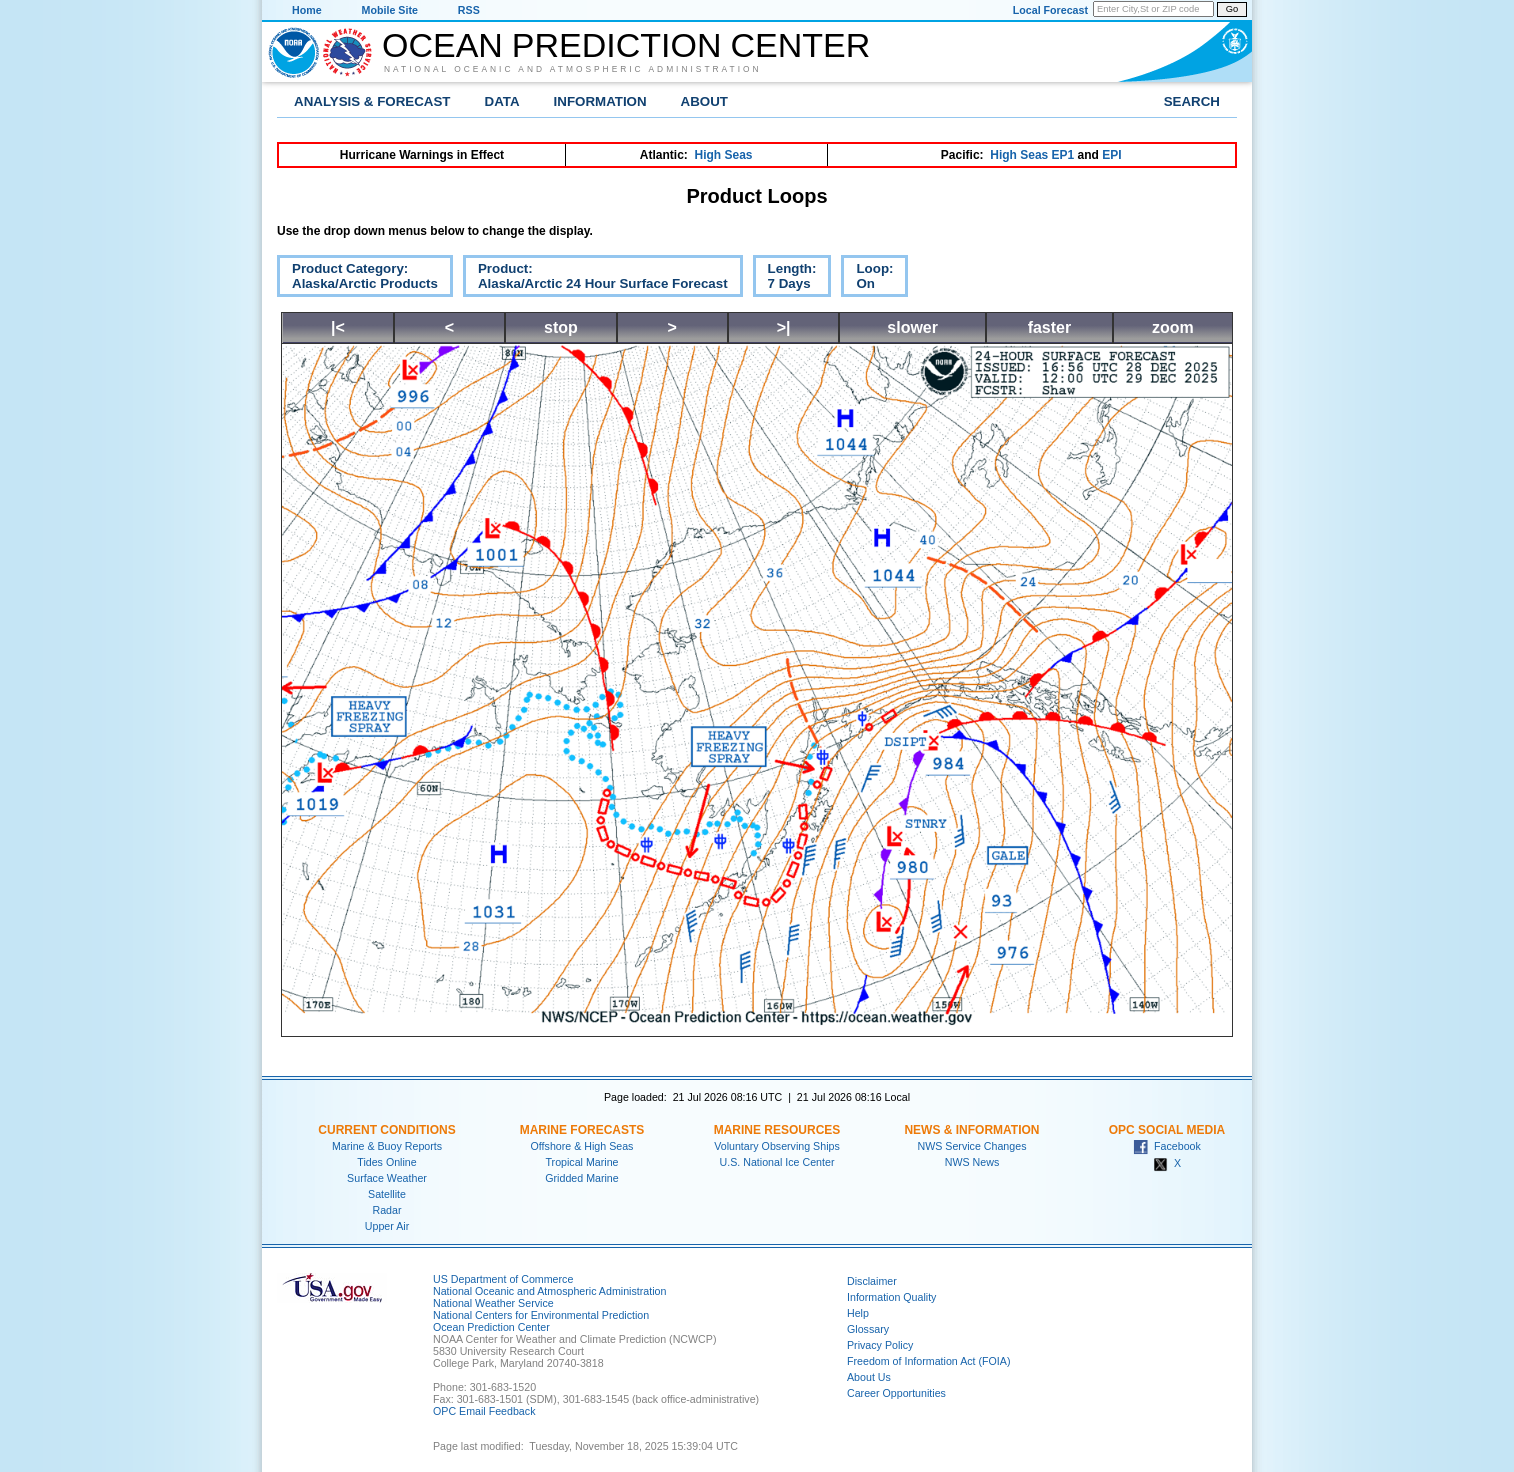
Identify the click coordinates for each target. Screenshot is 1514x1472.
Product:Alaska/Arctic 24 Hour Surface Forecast (595, 279)
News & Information (971, 1130)
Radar (386, 1210)
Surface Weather (387, 1178)
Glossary (868, 1329)
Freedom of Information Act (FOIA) (928, 1361)
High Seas (724, 155)
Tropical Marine (581, 1162)
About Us (869, 1377)
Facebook (1167, 1146)
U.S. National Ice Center (777, 1162)
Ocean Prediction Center (626, 45)
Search (1192, 101)
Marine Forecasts (582, 1130)
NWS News (972, 1162)
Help (858, 1313)
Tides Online (386, 1162)
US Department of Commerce (503, 1279)
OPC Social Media (1167, 1130)
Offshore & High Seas (582, 1146)
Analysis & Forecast (372, 101)
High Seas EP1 (1032, 155)
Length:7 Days (785, 279)
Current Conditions (386, 1130)
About (704, 101)
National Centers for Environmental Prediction (541, 1315)
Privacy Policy (880, 1345)
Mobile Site (390, 10)
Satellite (387, 1194)
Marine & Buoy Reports (387, 1146)
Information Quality (891, 1297)
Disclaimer (872, 1281)
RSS (469, 10)
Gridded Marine (581, 1178)
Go (1232, 9)
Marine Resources (777, 1130)
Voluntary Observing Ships (777, 1146)
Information (600, 101)
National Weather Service (493, 1303)
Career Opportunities (896, 1393)
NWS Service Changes (972, 1146)
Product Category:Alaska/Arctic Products (357, 279)
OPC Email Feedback (484, 1411)
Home (307, 10)
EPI (1111, 155)
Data (502, 101)
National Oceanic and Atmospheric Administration (573, 69)
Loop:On (867, 279)
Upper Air (387, 1226)
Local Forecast (1050, 10)
